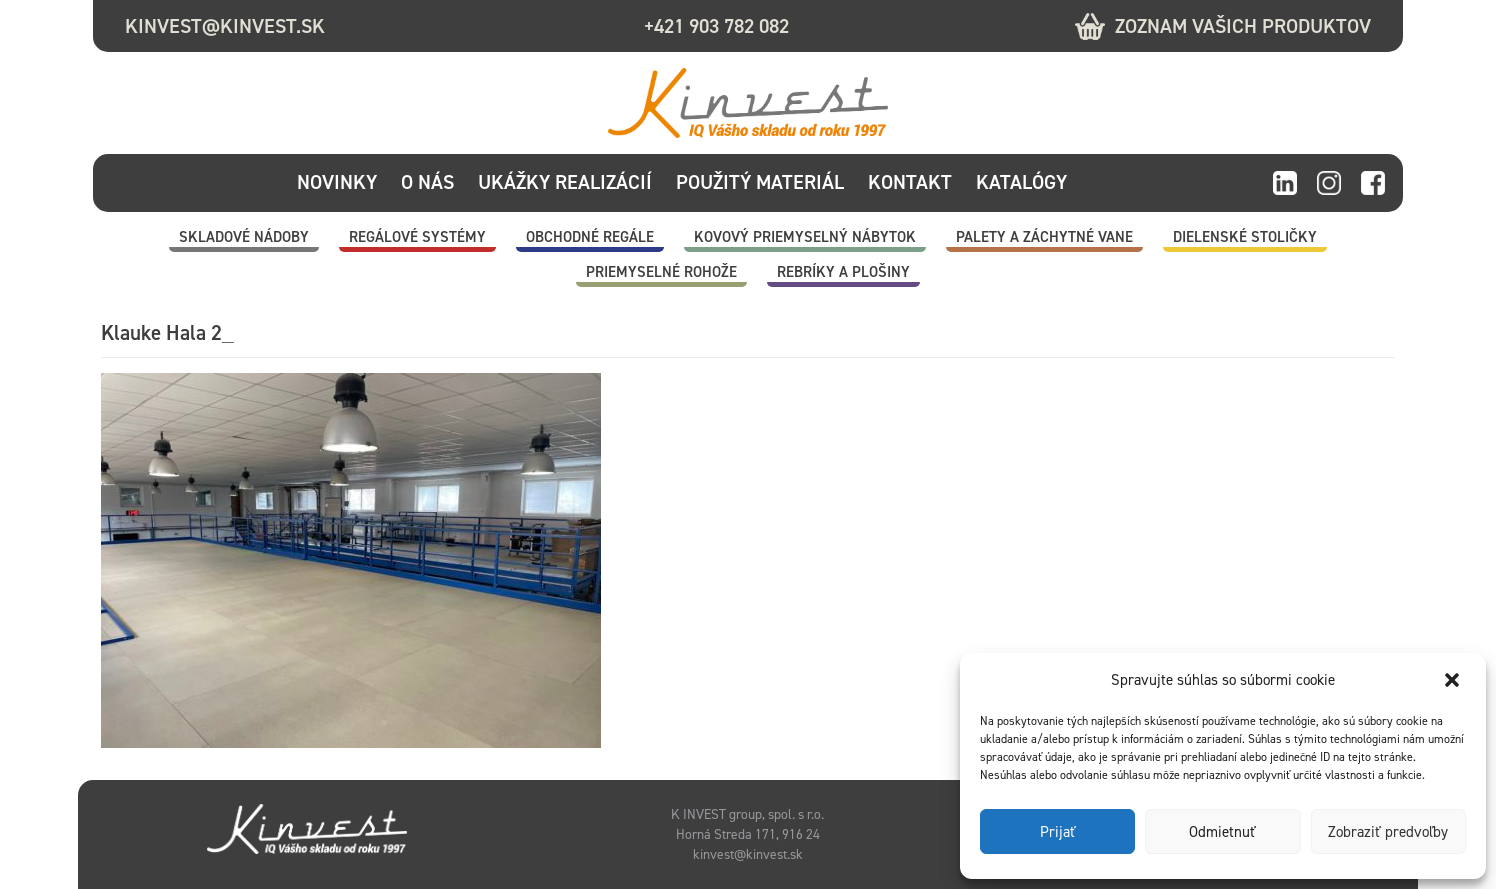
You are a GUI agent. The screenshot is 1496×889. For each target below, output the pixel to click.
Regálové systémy (417, 237)
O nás (427, 182)
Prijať (1058, 832)
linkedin (1285, 184)
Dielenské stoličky (1245, 237)
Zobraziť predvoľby (1388, 832)
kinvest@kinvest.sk (225, 26)
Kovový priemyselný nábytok (805, 237)
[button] (1454, 680)
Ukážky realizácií (565, 182)
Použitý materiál (760, 182)
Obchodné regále (590, 237)
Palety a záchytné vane (1044, 237)
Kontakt (910, 182)
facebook (1373, 184)
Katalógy (1021, 182)
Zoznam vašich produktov (1243, 26)
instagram (1329, 184)
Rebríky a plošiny (843, 272)
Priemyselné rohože (661, 272)
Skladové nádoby (244, 237)
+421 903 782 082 (716, 26)
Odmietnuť (1222, 832)
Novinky (337, 182)
